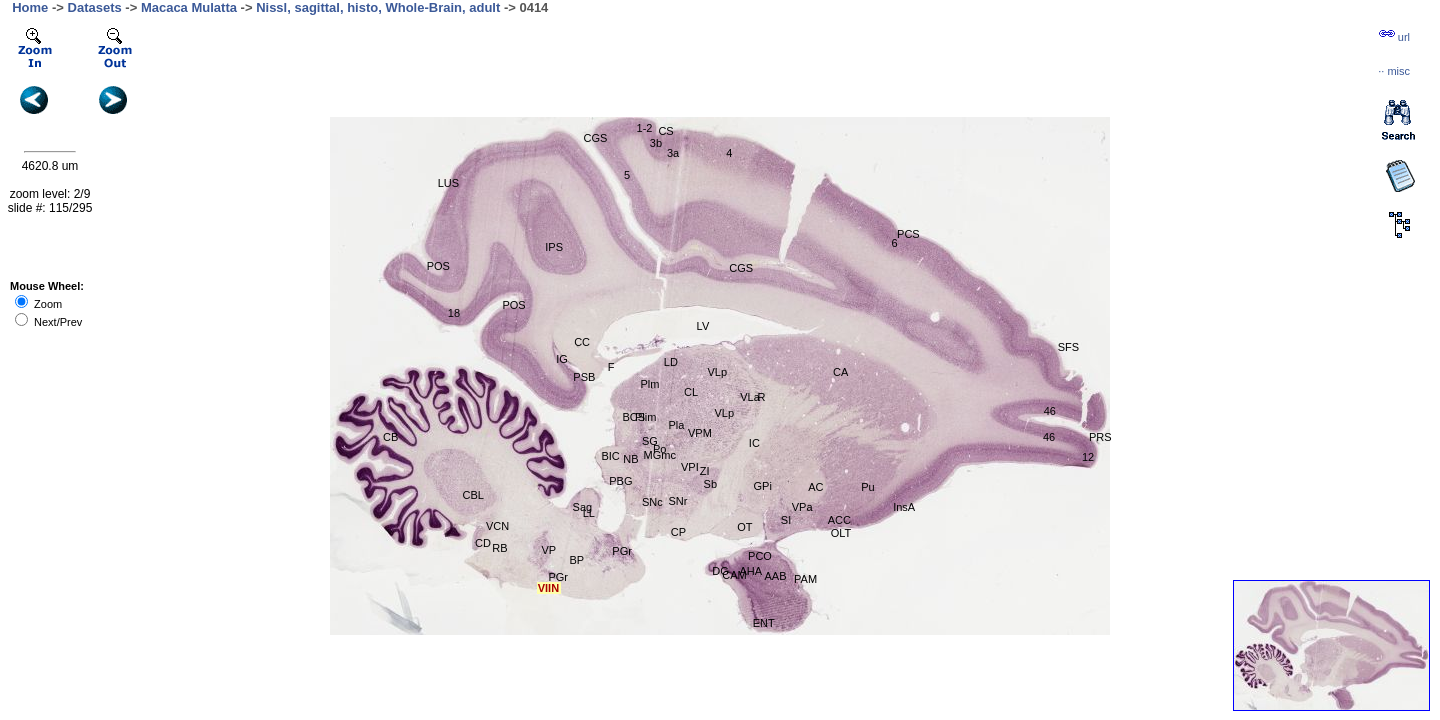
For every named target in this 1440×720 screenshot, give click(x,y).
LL (589, 513)
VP (548, 550)
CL (691, 392)
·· (1394, 71)
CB (390, 437)
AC (815, 487)
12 (1088, 457)
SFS (1068, 347)
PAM (805, 579)
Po (659, 449)
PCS (908, 234)
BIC (610, 456)
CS (665, 131)
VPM (700, 433)
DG (720, 571)
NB (630, 459)
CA (840, 372)
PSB (584, 377)
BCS (634, 417)
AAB (775, 576)
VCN (497, 526)
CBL (473, 495)
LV (703, 326)
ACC (839, 520)
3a (673, 153)
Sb (710, 484)
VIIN (548, 588)
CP (678, 532)
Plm (649, 384)
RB (499, 548)
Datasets (95, 7)
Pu (867, 487)
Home (30, 7)
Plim (645, 417)
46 (1050, 411)
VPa (802, 507)
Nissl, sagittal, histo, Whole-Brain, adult (378, 7)
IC (754, 443)
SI (786, 520)
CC (582, 342)
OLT (841, 533)
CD (483, 543)
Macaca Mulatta (189, 7)
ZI (705, 471)
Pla (677, 425)
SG (650, 441)
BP (576, 560)
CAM (734, 575)
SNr (678, 501)
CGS (596, 138)
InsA (904, 507)
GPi (763, 486)
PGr (558, 577)
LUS (448, 183)
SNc (652, 502)
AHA (751, 571)
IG (562, 359)
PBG (620, 481)
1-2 (645, 128)
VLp (718, 372)
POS (438, 266)
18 (454, 313)
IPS (554, 247)
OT (744, 527)
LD (671, 362)
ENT (764, 623)
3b (656, 143)
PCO (760, 556)
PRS (1100, 437)
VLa (750, 397)
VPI (690, 467)
